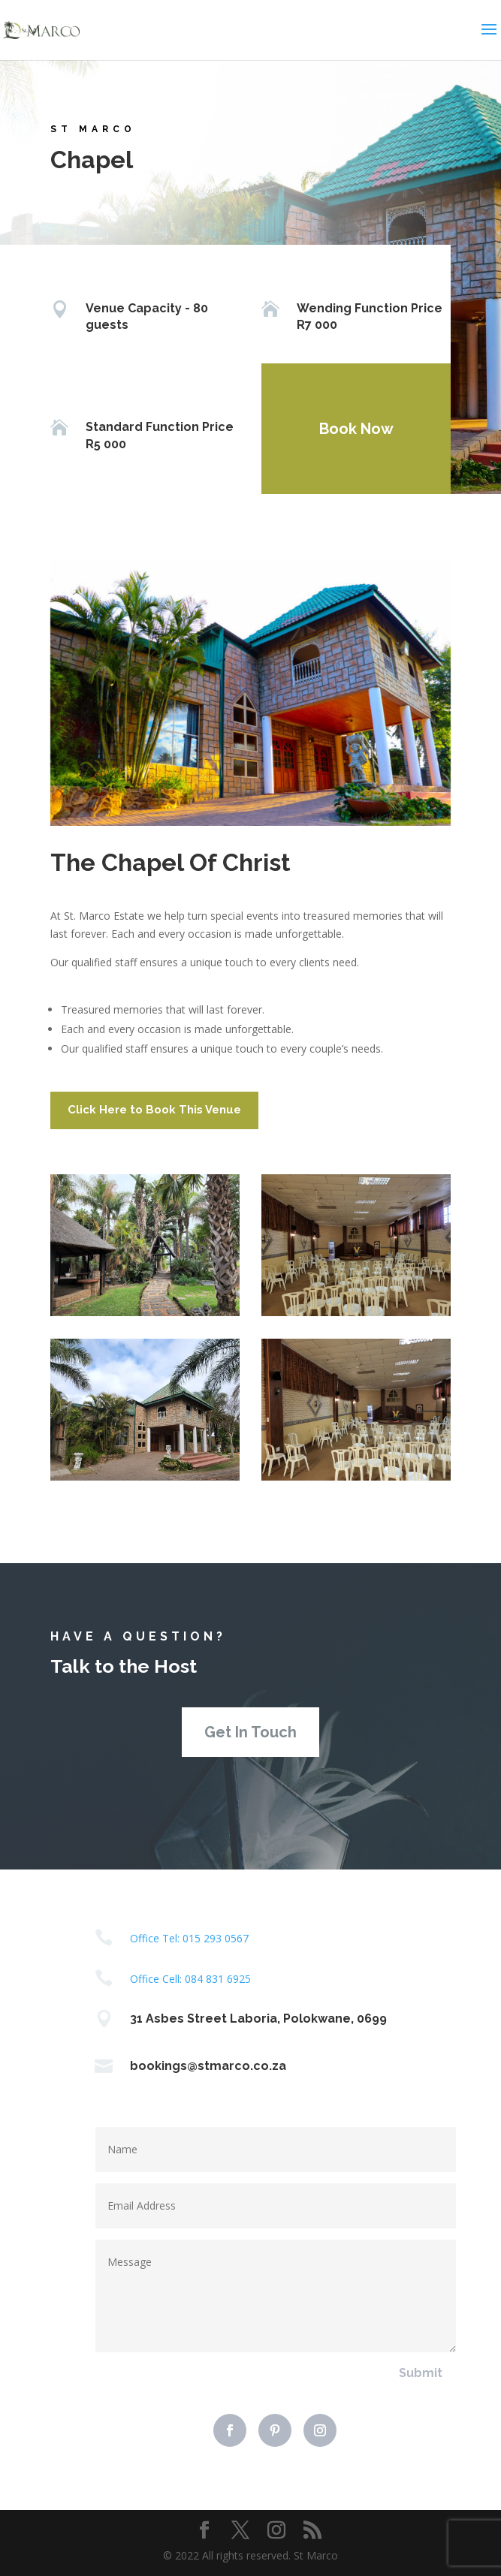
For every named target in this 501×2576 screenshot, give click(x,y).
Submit (420, 2373)
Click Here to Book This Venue (154, 1109)
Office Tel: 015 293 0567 (189, 1938)
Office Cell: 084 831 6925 (190, 1979)
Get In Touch (250, 1732)
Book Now (347, 429)
